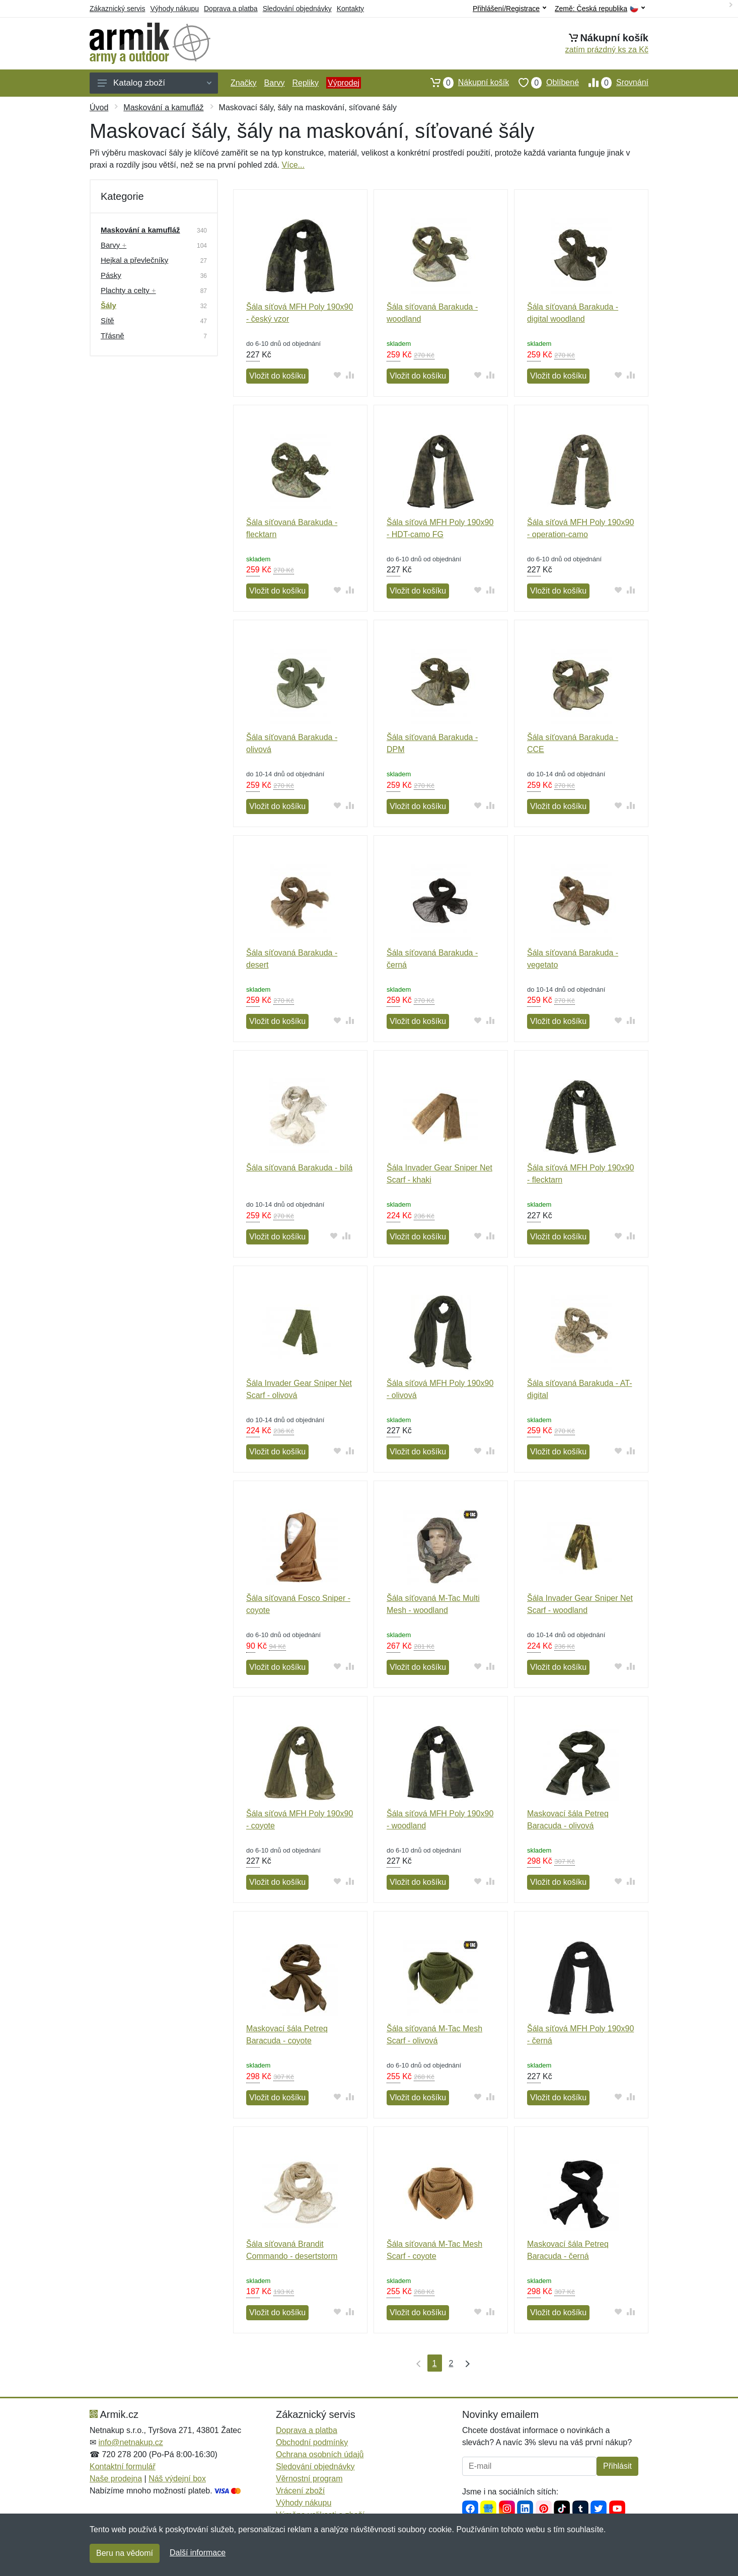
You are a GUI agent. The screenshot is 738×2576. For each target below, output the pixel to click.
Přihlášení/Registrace (509, 8)
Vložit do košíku (277, 376)
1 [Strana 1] (434, 2363)
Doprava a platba (231, 9)
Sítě (107, 320)
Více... (293, 165)
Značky (244, 83)
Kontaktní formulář (123, 2466)
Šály (108, 305)
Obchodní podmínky (312, 2442)
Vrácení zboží (300, 2490)
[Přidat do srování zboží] (350, 375)
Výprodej (343, 83)
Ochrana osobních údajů (319, 2454)
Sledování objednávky (297, 9)
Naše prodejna (116, 2478)
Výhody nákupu (174, 9)
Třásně (112, 335)
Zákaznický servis (117, 9)
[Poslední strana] (465, 2363)
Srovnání (613, 82)
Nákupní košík (465, 82)
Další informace (198, 2552)
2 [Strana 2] (451, 2363)
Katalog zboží (154, 83)
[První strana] (416, 2363)
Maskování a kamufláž (163, 107)
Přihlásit (617, 2466)
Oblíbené (544, 82)
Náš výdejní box (177, 2478)
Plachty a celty (128, 290)
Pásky (111, 275)
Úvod (99, 107)
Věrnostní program (309, 2478)
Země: (600, 9)
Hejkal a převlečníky (134, 260)
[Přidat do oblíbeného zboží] (337, 375)
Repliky (305, 83)
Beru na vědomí (124, 2553)
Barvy (274, 83)
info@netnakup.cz (130, 2442)
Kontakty (350, 9)
